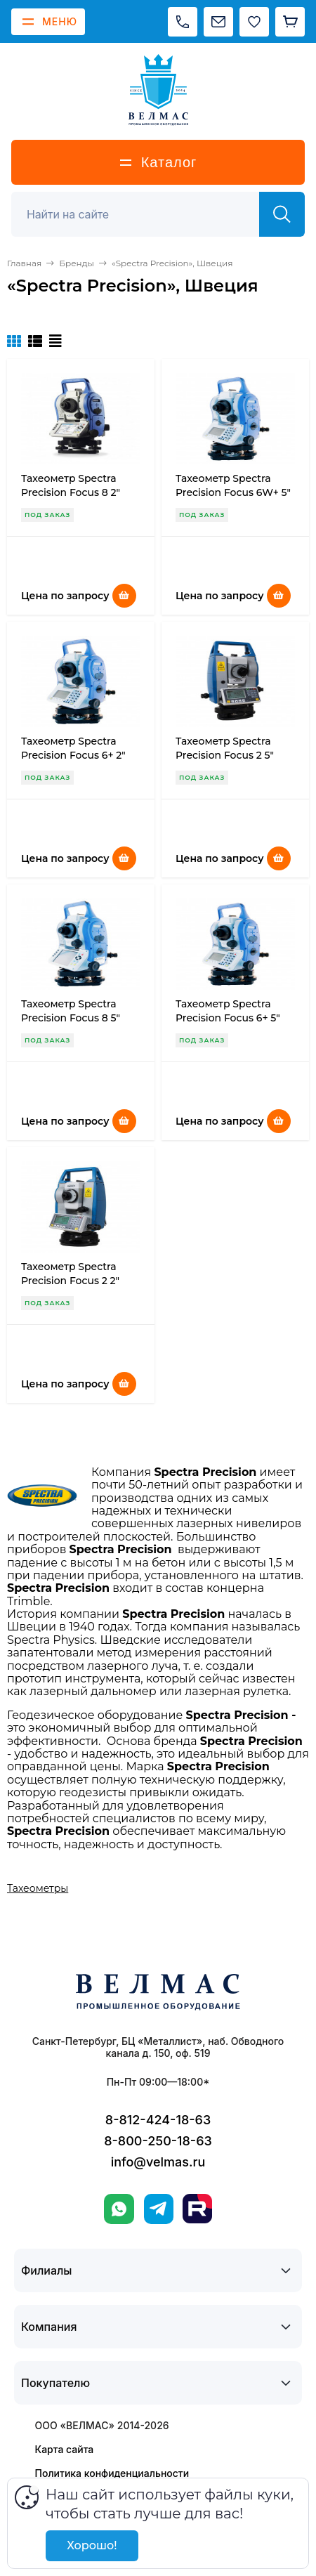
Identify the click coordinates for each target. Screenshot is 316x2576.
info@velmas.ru (158, 2162)
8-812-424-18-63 (158, 2119)
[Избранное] (254, 22)
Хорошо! (92, 2545)
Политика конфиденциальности (112, 2473)
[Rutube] (197, 2208)
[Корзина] (290, 22)
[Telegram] (158, 2209)
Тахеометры (37, 1888)
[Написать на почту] (218, 22)
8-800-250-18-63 (158, 2140)
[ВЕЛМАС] (158, 90)
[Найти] (282, 214)
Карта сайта (64, 2449)
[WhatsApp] (119, 2209)
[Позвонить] (182, 22)
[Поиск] (143, 214)
